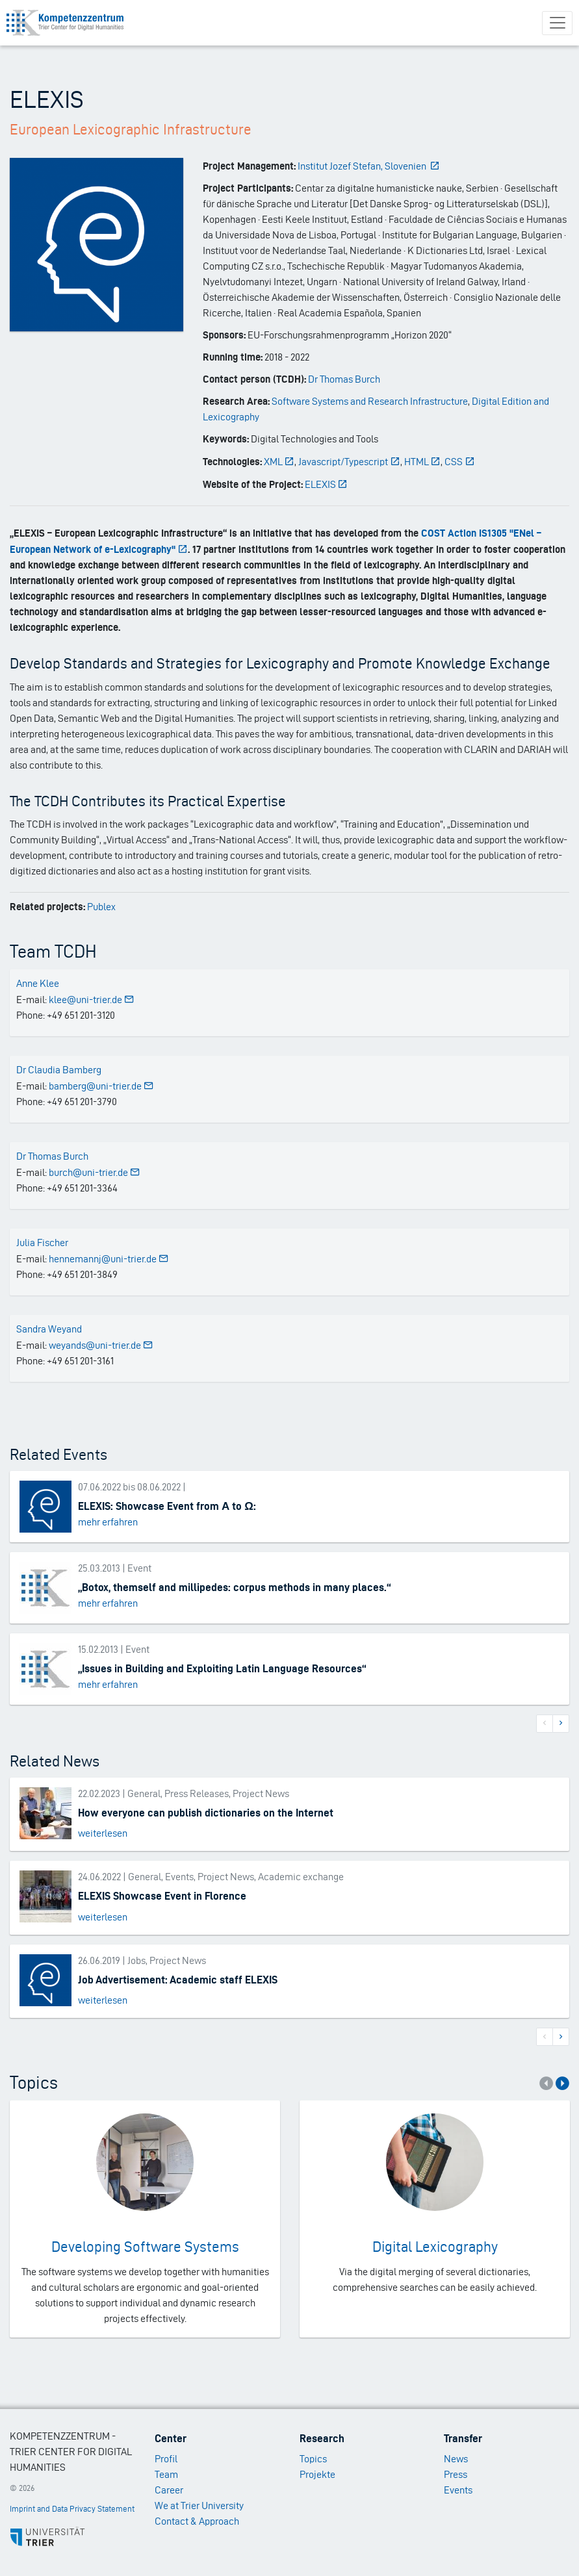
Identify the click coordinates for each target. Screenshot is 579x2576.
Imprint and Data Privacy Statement (72, 2509)
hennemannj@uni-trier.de (109, 1258)
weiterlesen (102, 1833)
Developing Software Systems (145, 2246)
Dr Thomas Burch (344, 379)
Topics (313, 2458)
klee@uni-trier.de (92, 999)
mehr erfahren (108, 1521)
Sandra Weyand (49, 1328)
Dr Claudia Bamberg (58, 1069)
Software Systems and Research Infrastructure (370, 401)
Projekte (317, 2474)
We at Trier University (199, 2505)
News (456, 2458)
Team (166, 2474)
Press (455, 2474)
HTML (422, 461)
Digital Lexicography (435, 2246)
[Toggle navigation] (557, 23)
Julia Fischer (42, 1242)
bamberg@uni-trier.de (101, 1085)
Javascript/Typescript (349, 461)
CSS (459, 461)
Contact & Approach (197, 2521)
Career (169, 2489)
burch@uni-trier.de (94, 1172)
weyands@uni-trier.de (101, 1345)
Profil (166, 2458)
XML (279, 461)
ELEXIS (326, 484)
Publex (101, 906)
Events (458, 2489)
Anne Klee (37, 983)
